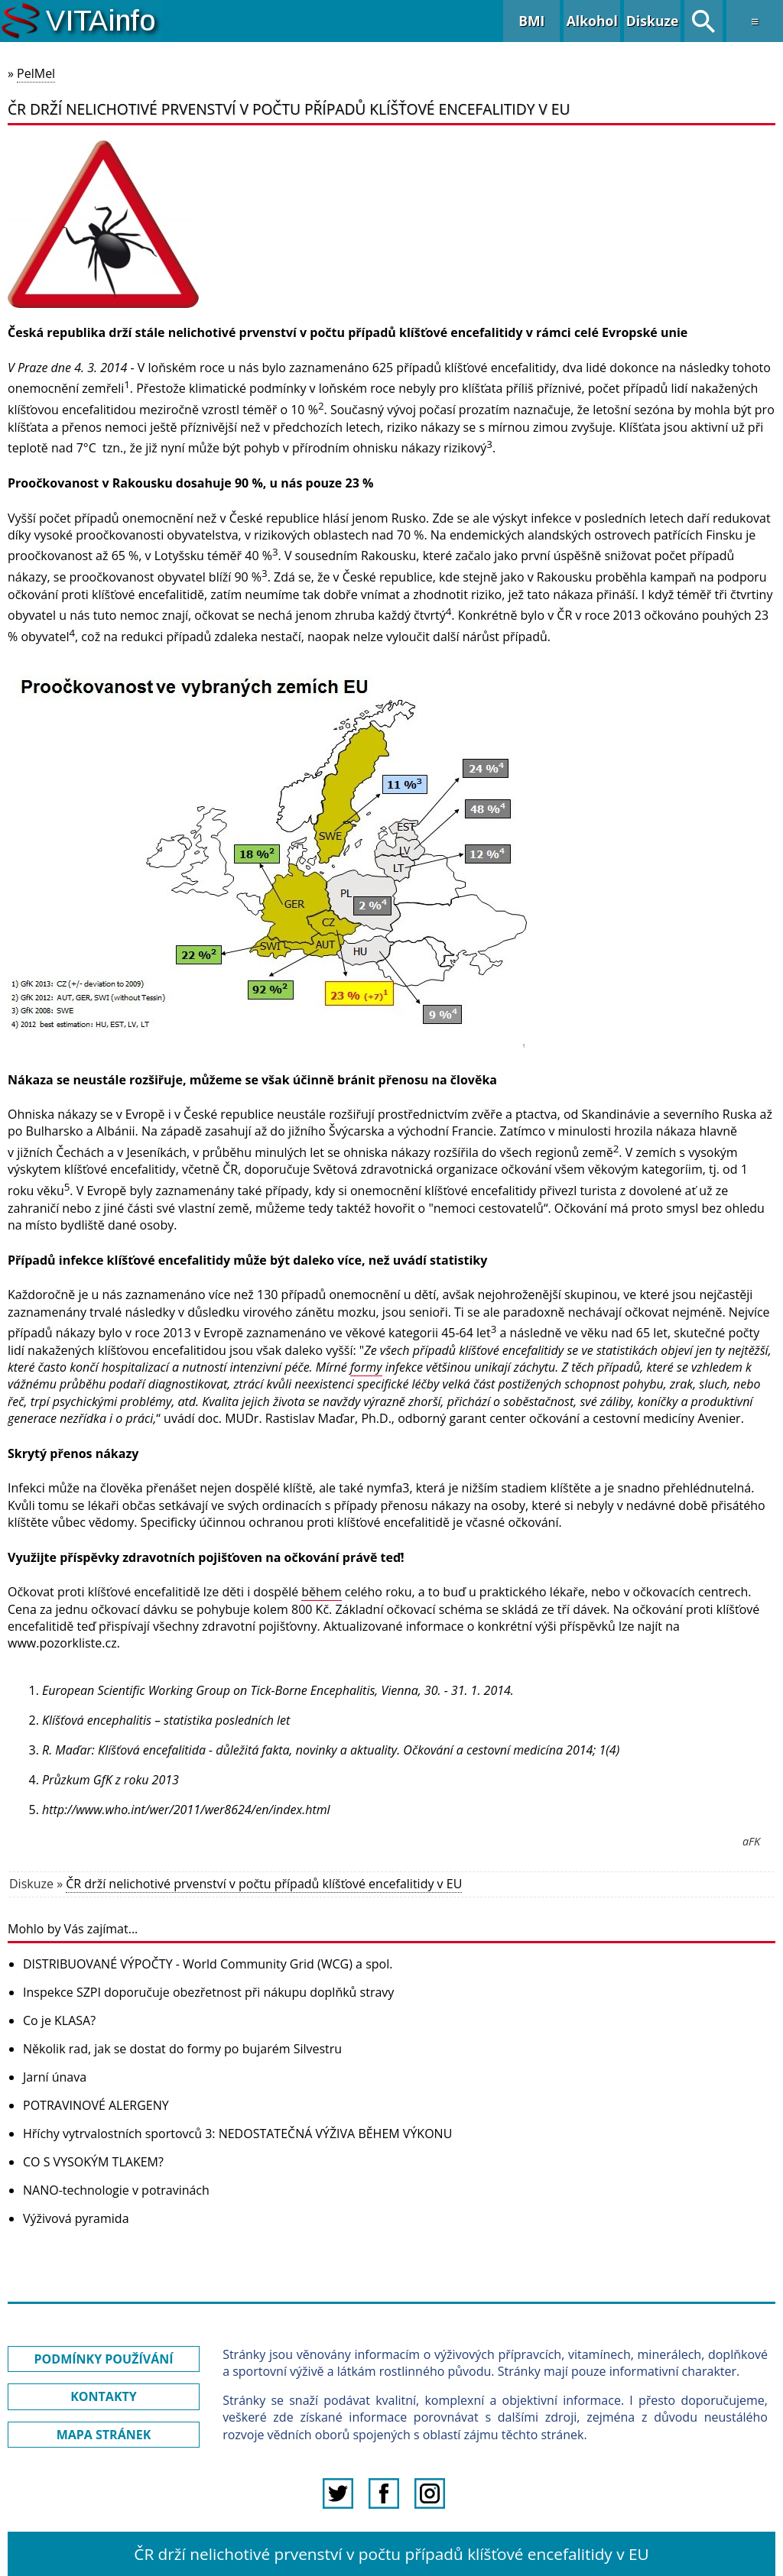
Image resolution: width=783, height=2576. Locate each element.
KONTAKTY (103, 2396)
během (321, 1591)
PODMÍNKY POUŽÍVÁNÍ (104, 2359)
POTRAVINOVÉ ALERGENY (96, 2105)
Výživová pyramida (76, 2218)
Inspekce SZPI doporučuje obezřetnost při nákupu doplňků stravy (208, 1992)
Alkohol (592, 20)
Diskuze (652, 20)
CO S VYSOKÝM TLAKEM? (93, 2161)
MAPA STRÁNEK (104, 2434)
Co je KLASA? (59, 2020)
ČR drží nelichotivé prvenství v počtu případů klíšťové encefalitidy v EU (264, 1883)
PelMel (36, 73)
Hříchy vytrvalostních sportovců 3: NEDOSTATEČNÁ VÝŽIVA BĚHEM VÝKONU (237, 2133)
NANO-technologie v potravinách (116, 2190)
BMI (531, 20)
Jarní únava (54, 2077)
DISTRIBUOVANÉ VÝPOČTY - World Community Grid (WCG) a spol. (207, 1963)
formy (366, 1367)
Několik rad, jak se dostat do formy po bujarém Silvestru (182, 2048)
